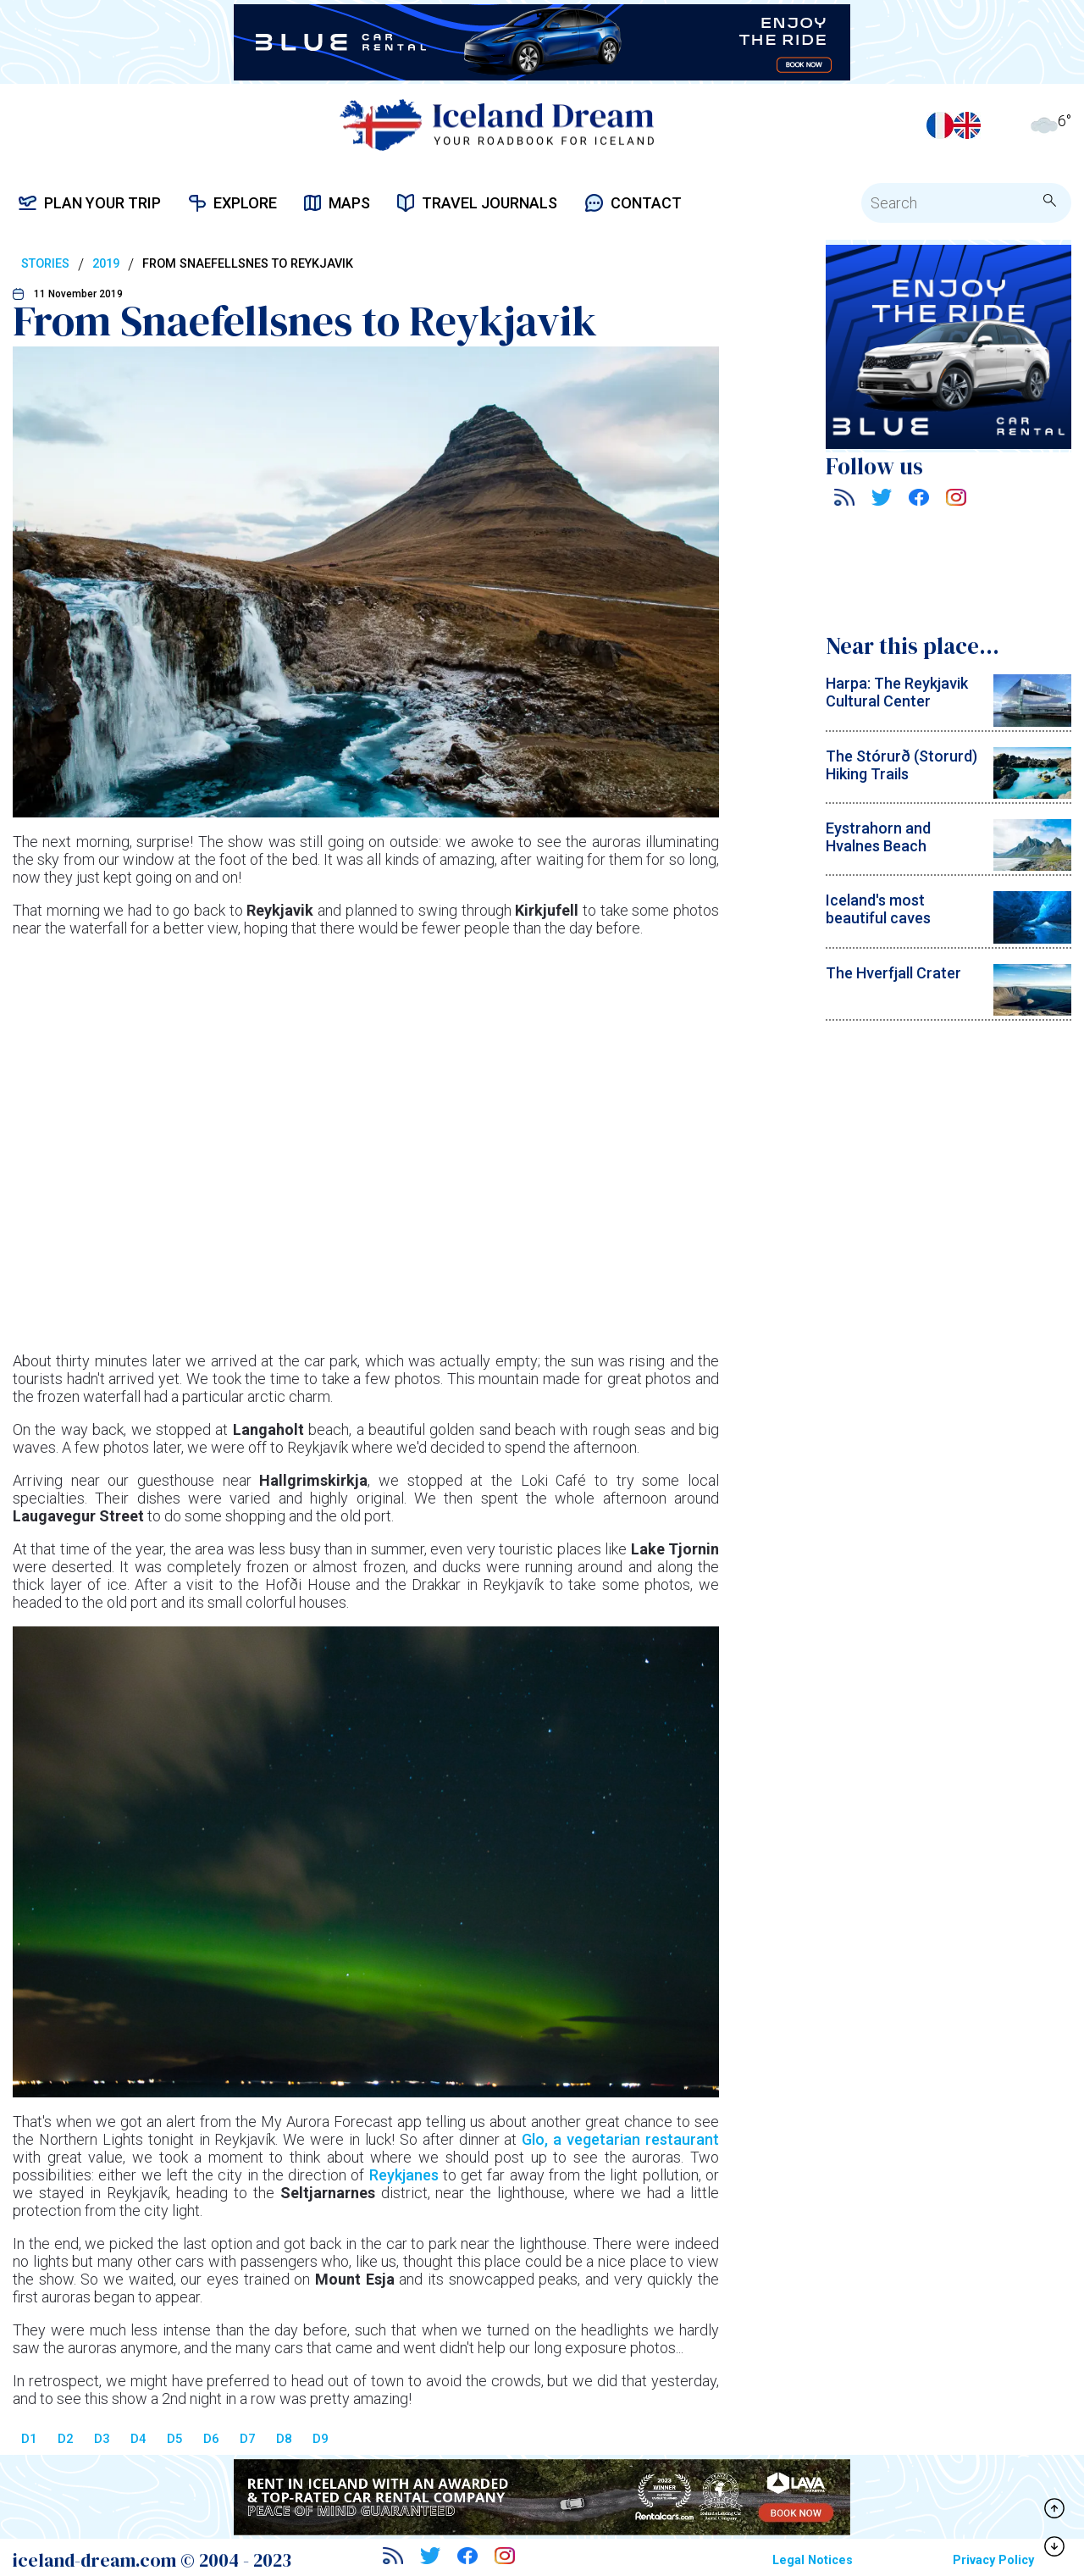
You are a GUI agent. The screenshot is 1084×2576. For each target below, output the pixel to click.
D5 (175, 2438)
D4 (138, 2438)
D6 (211, 2438)
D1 (29, 2438)
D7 (248, 2438)
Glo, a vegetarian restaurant (620, 2139)
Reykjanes (406, 2175)
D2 (66, 2438)
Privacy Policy (993, 2560)
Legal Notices (812, 2560)
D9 (320, 2438)
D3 (102, 2438)
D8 (284, 2438)
